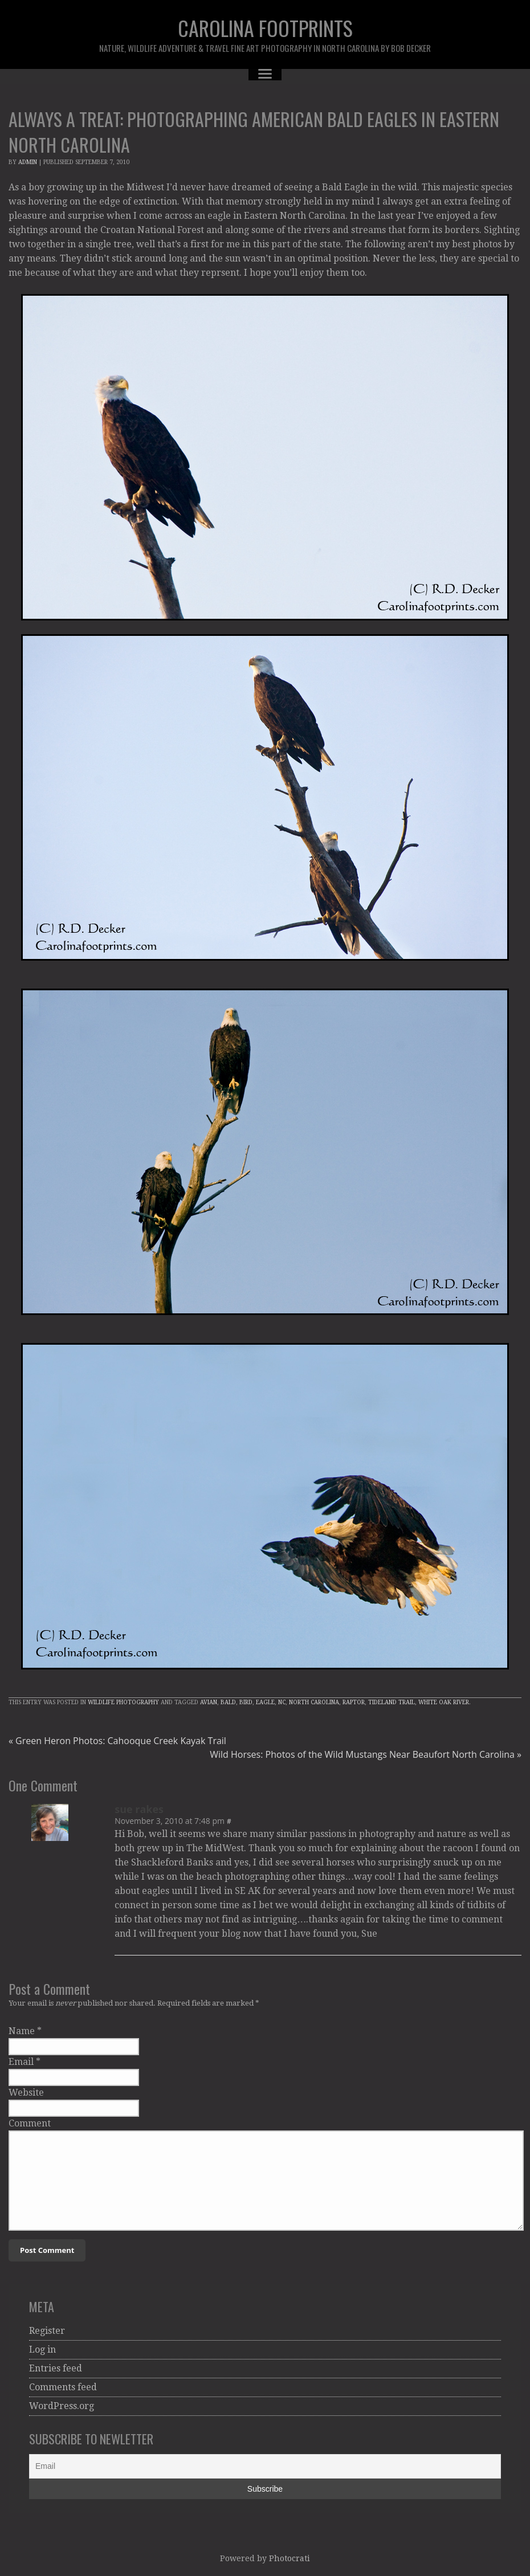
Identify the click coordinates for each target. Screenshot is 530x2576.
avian (208, 1702)
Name (22, 2031)
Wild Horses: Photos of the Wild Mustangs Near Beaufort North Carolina (365, 1754)
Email (21, 2061)
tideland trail (391, 1702)
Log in (42, 2349)
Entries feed (55, 2368)
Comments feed (63, 2387)
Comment (30, 2123)
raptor (354, 1702)
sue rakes (139, 1809)
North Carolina (314, 1702)
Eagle (265, 1702)
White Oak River (443, 1702)
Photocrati (289, 2558)
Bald (228, 1702)
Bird (245, 1702)
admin (27, 162)
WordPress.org (61, 2406)
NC (282, 1702)
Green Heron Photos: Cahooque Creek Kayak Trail (117, 1740)
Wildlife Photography (123, 1702)
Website (26, 2092)
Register (47, 2330)
